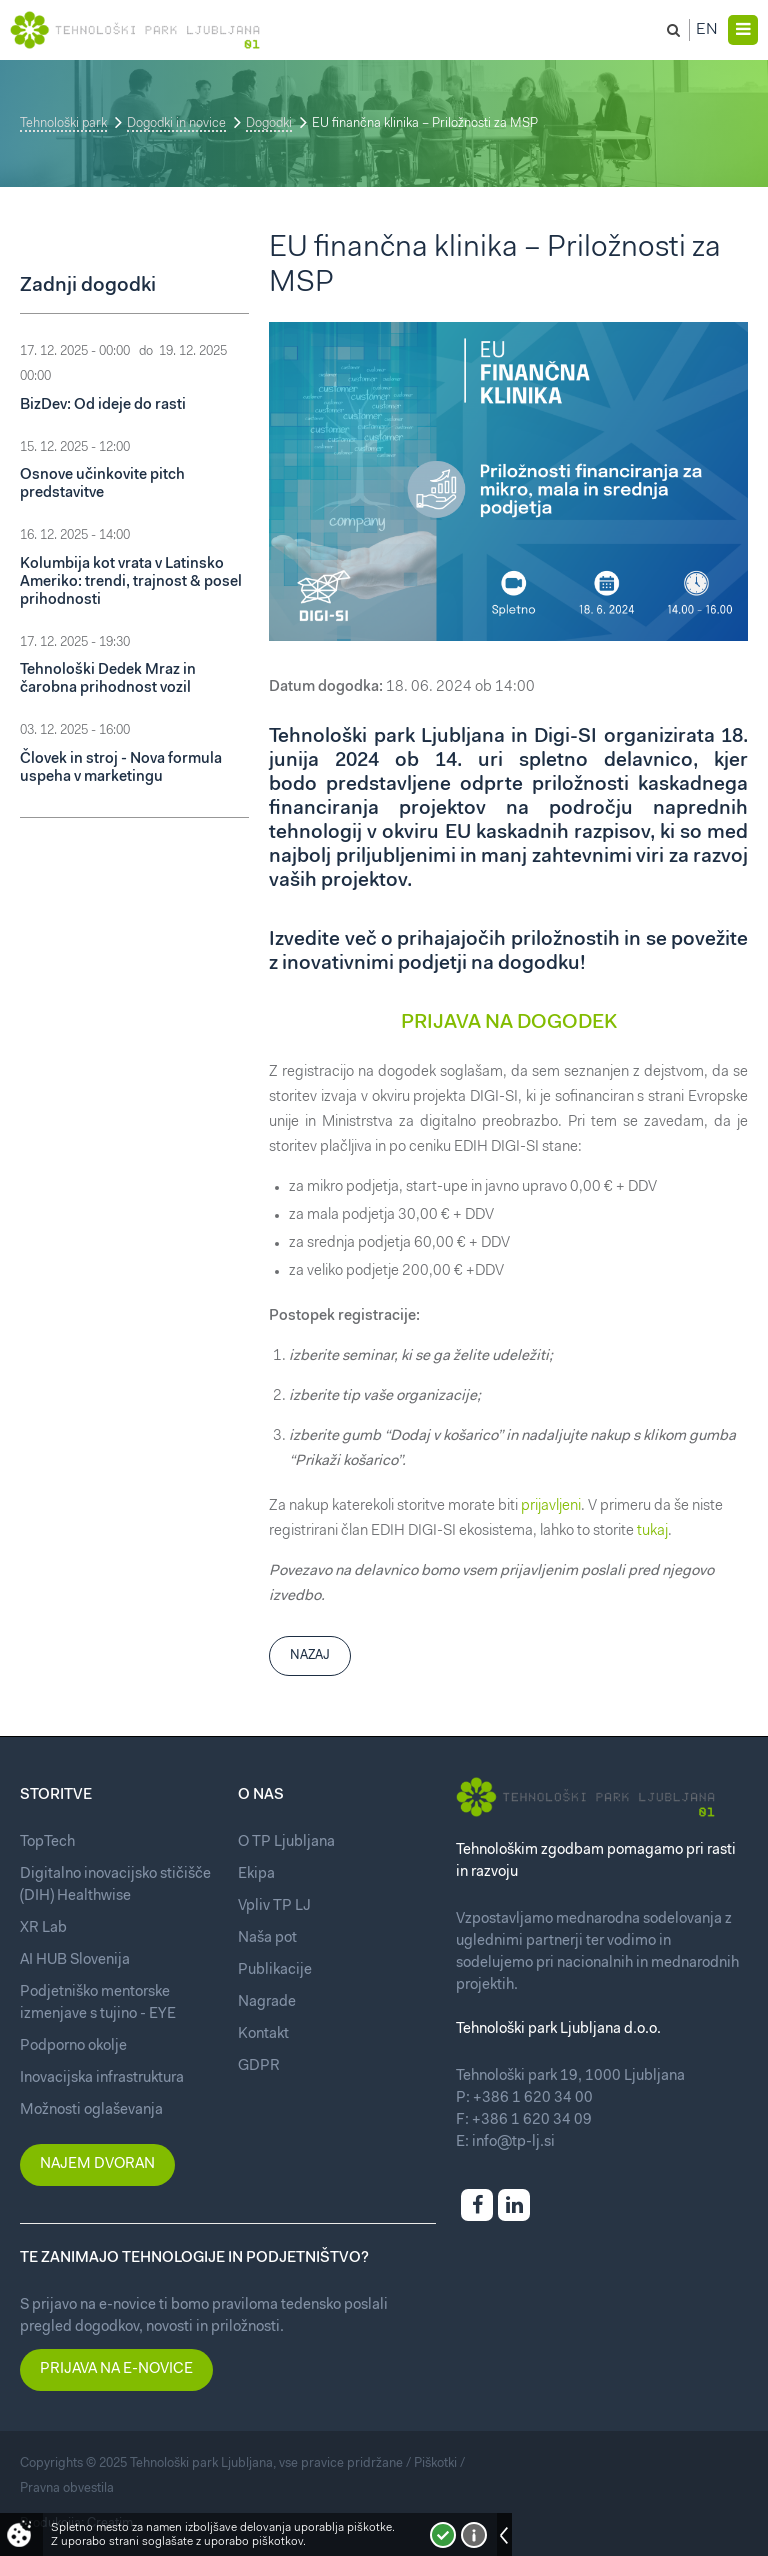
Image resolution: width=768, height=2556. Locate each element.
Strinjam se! (443, 2535)
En (707, 30)
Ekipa (256, 1874)
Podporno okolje (73, 2046)
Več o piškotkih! (474, 2535)
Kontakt (263, 2034)
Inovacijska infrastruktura (102, 2078)
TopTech (47, 1842)
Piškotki (435, 2463)
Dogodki (269, 123)
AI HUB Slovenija (75, 1960)
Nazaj (310, 1655)
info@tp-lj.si (513, 2142)
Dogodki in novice (176, 123)
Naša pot (267, 1938)
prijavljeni (551, 1506)
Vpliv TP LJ (274, 1906)
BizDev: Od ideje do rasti (103, 405)
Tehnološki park (63, 123)
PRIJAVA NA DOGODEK (509, 1023)
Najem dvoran (97, 2164)
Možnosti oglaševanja (91, 2110)
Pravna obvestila (67, 2488)
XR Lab (43, 1928)
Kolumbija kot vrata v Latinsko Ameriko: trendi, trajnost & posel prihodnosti (131, 582)
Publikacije (275, 1970)
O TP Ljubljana (286, 1842)
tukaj (652, 1531)
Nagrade (267, 2002)
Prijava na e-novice (116, 2369)
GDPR (259, 2066)
